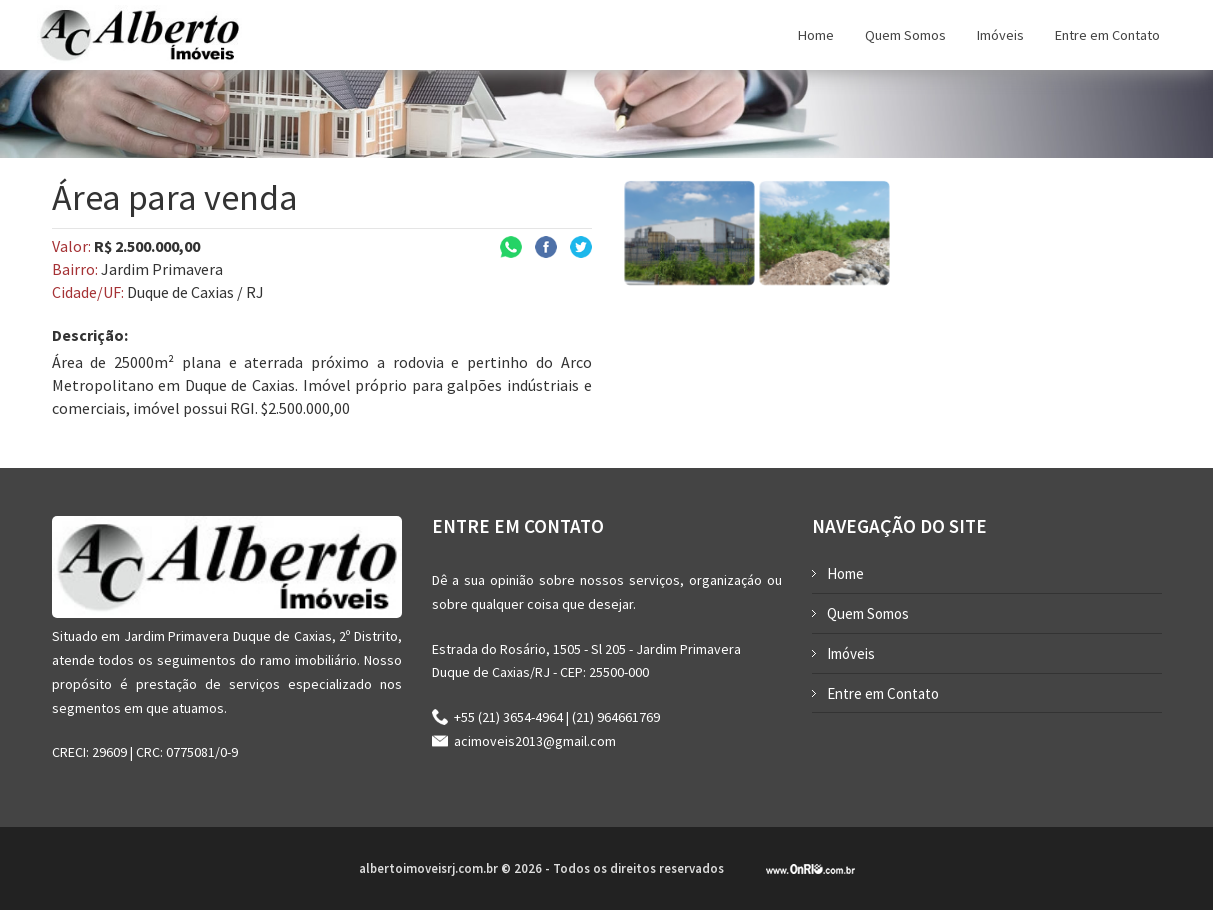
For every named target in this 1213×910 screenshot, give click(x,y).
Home (845, 573)
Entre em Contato (883, 693)
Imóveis (851, 653)
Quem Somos (868, 613)
